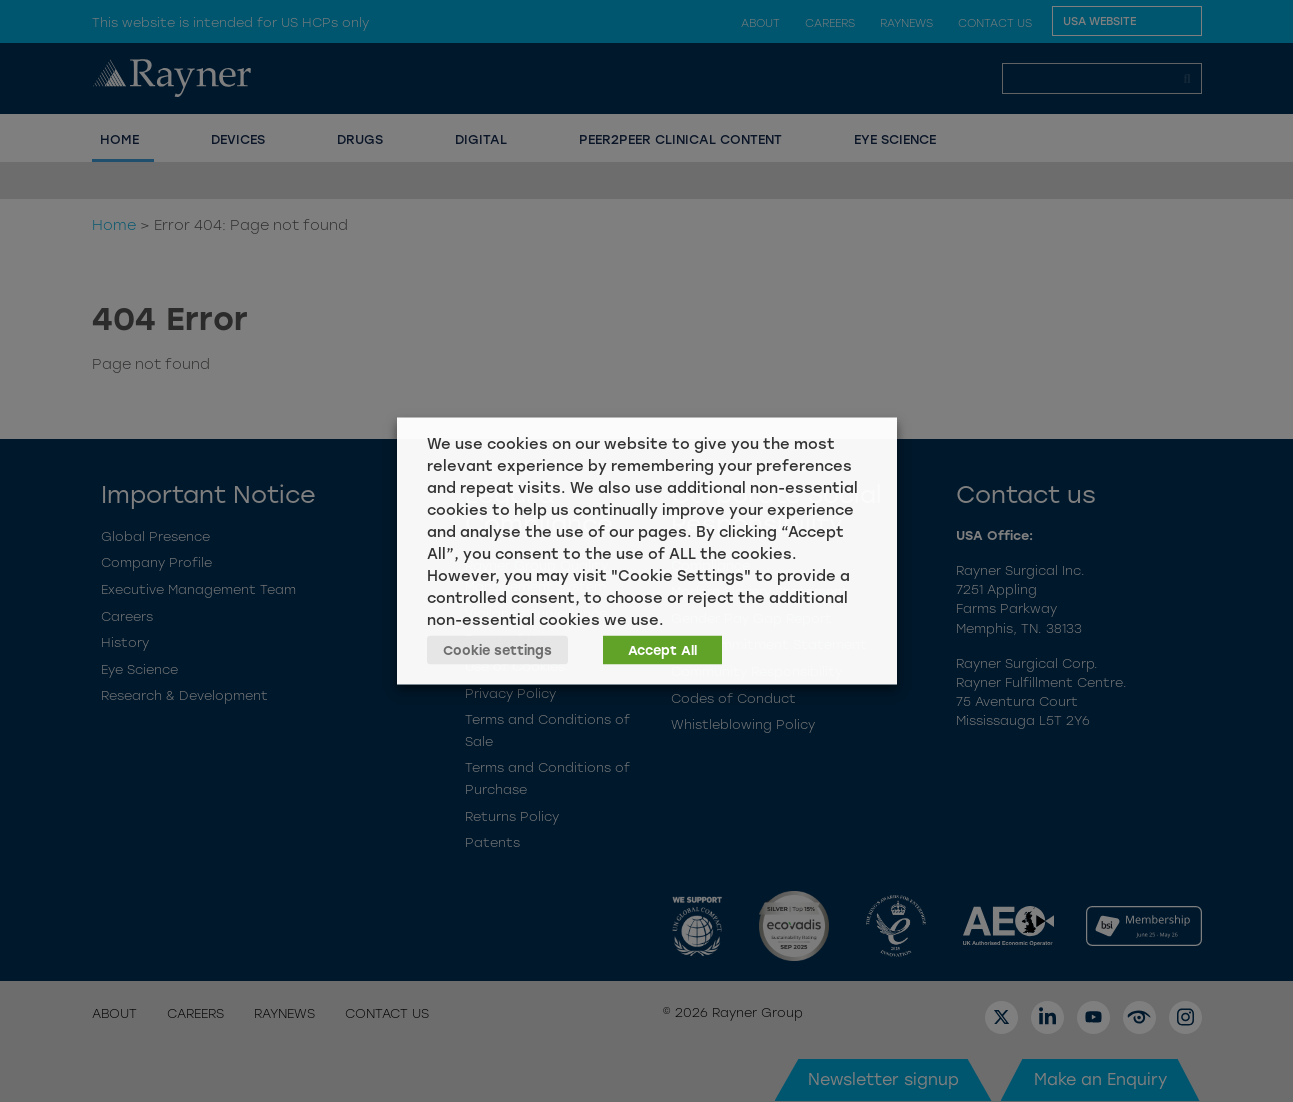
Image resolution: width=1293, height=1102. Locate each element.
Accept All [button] (662, 650)
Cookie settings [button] (497, 650)
